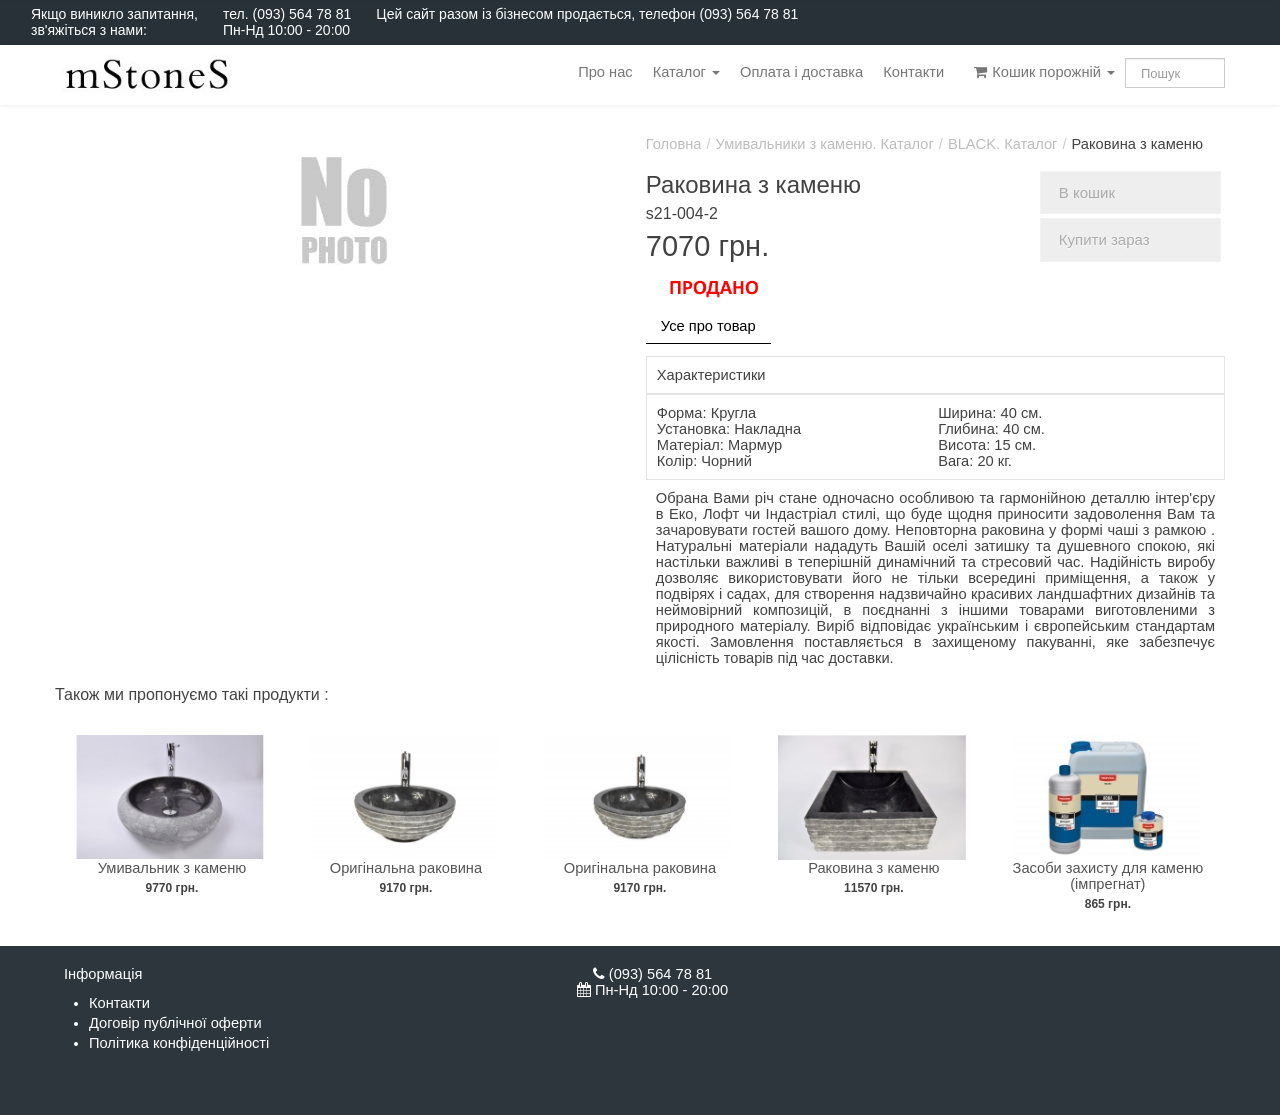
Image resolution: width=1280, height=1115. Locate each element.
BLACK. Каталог (1003, 144)
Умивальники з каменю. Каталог (825, 144)
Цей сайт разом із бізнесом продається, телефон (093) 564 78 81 (587, 14)
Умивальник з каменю (172, 868)
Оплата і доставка (801, 72)
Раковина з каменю (873, 868)
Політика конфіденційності (179, 1043)
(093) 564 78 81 (301, 14)
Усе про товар (708, 326)
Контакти (913, 72)
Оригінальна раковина (406, 868)
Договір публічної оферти (175, 1023)
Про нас (605, 72)
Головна (674, 144)
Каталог (686, 72)
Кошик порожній (1044, 72)
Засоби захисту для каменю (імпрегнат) (1108, 876)
